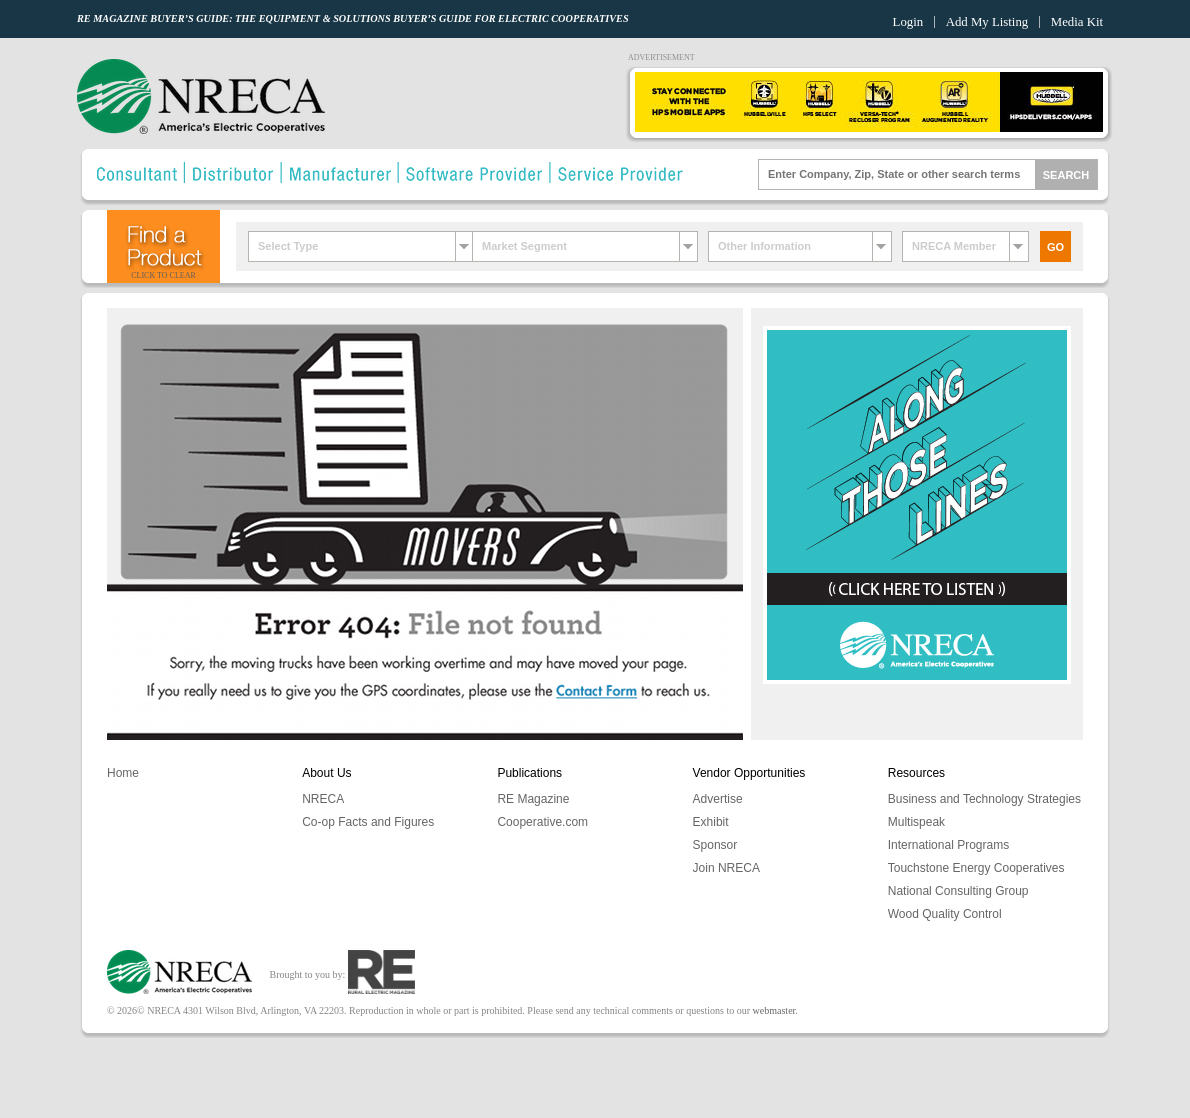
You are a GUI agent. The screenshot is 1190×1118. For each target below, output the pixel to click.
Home (123, 773)
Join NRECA (726, 868)
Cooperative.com (542, 822)
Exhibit (711, 822)
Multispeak (916, 822)
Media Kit (1077, 22)
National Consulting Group (958, 891)
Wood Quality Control (945, 914)
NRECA (323, 799)
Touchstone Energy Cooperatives (976, 868)
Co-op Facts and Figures (368, 822)
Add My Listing (987, 22)
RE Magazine (533, 799)
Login (908, 22)
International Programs (948, 845)
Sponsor (715, 845)
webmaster (774, 1010)
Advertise (718, 799)
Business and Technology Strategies (984, 799)
